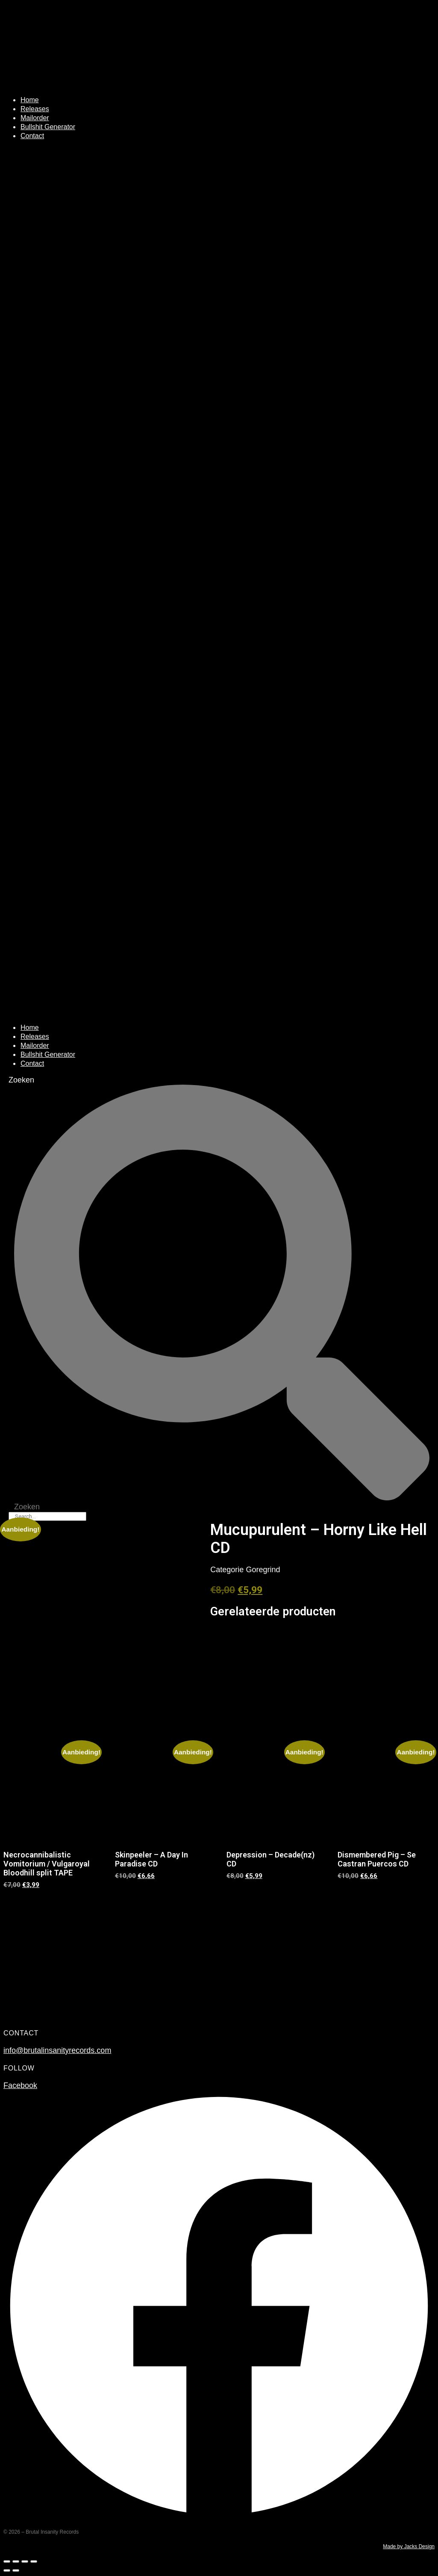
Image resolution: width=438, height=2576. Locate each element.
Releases (35, 108)
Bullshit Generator (48, 126)
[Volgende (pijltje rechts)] (15, 2570)
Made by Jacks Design (409, 2546)
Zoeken (21, 1080)
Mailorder (35, 117)
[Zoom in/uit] (6, 2561)
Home (30, 100)
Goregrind (263, 1569)
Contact (32, 135)
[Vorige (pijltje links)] (6, 2570)
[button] (219, 581)
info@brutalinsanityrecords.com (57, 2050)
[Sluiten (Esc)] (33, 2561)
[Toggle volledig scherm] (15, 2561)
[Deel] (24, 2561)
